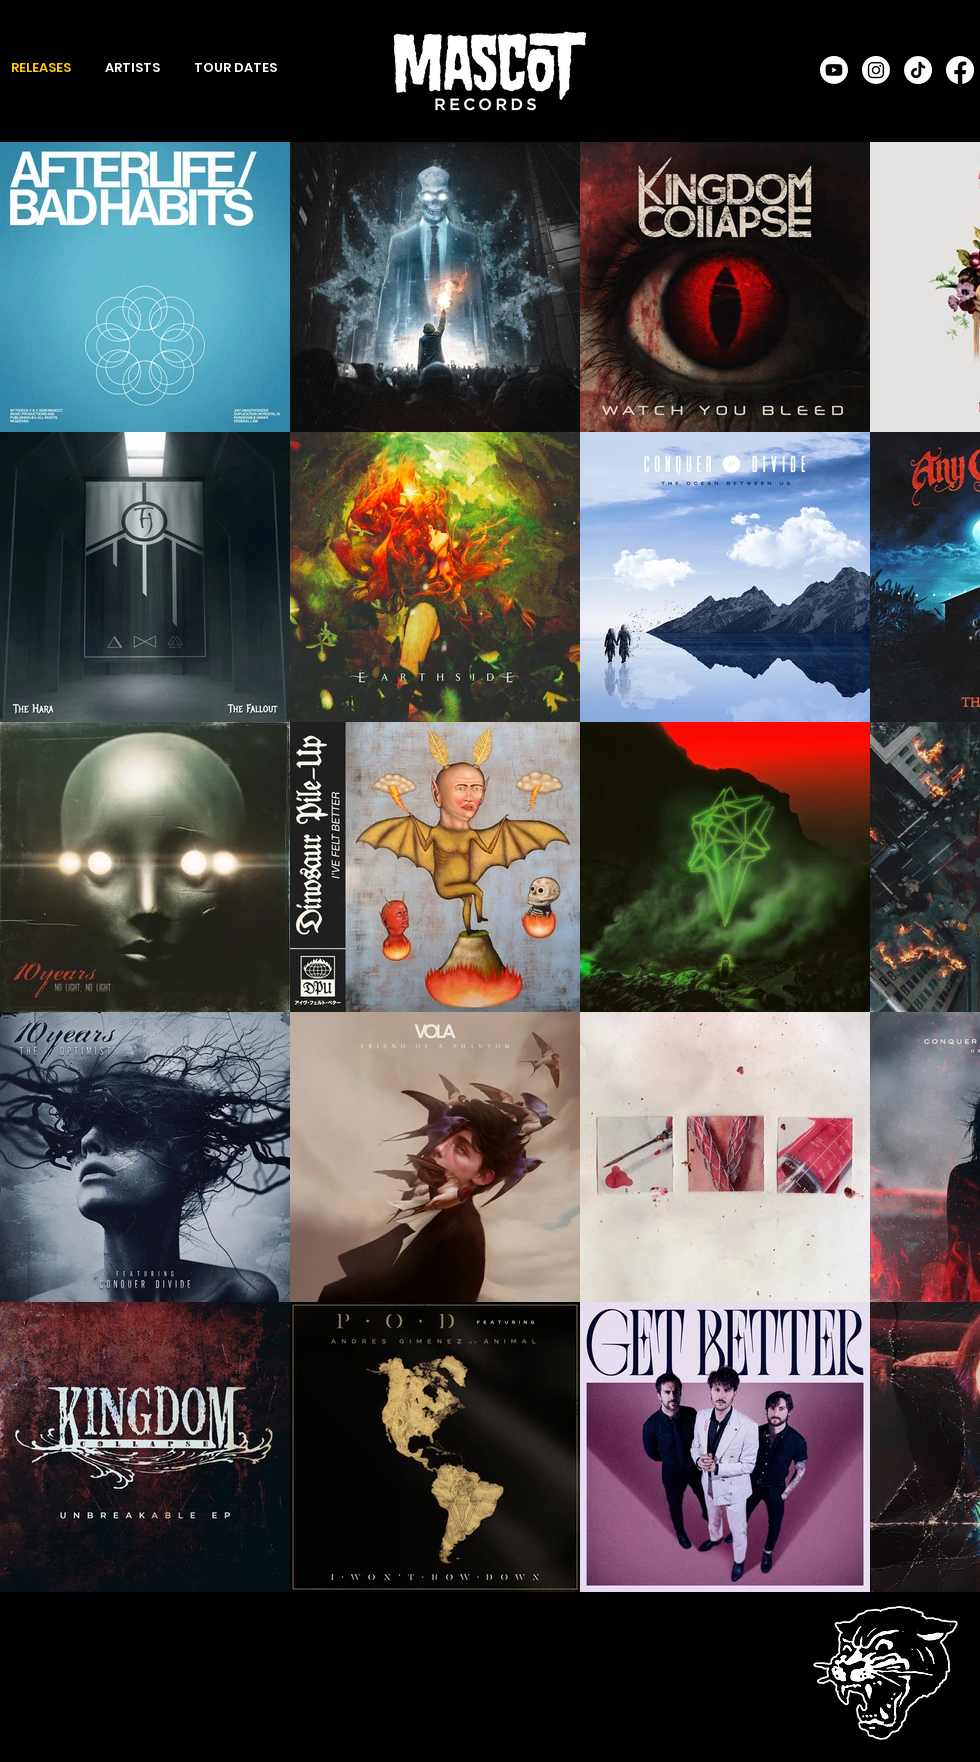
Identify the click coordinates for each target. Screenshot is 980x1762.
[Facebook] (960, 70)
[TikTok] (918, 70)
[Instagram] (876, 70)
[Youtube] (834, 70)
